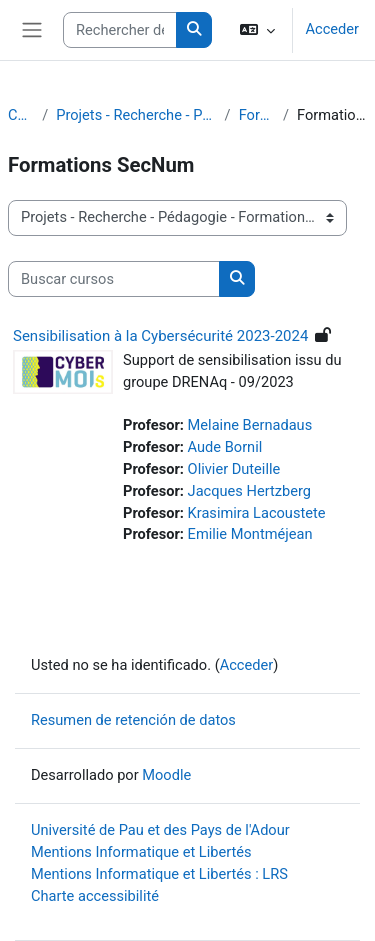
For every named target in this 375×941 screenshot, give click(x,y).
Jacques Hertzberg (249, 491)
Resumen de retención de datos (133, 720)
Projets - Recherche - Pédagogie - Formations (136, 115)
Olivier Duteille (234, 469)
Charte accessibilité (95, 896)
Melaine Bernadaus (250, 425)
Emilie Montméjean (250, 534)
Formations (257, 115)
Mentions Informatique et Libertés (141, 852)
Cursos (21, 115)
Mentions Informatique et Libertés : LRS (159, 874)
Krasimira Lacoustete (257, 513)
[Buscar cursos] (114, 279)
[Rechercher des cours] (120, 30)
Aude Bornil (225, 447)
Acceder (332, 29)
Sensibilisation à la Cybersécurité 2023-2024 (160, 336)
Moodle (166, 775)
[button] (257, 30)
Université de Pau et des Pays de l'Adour (160, 830)
